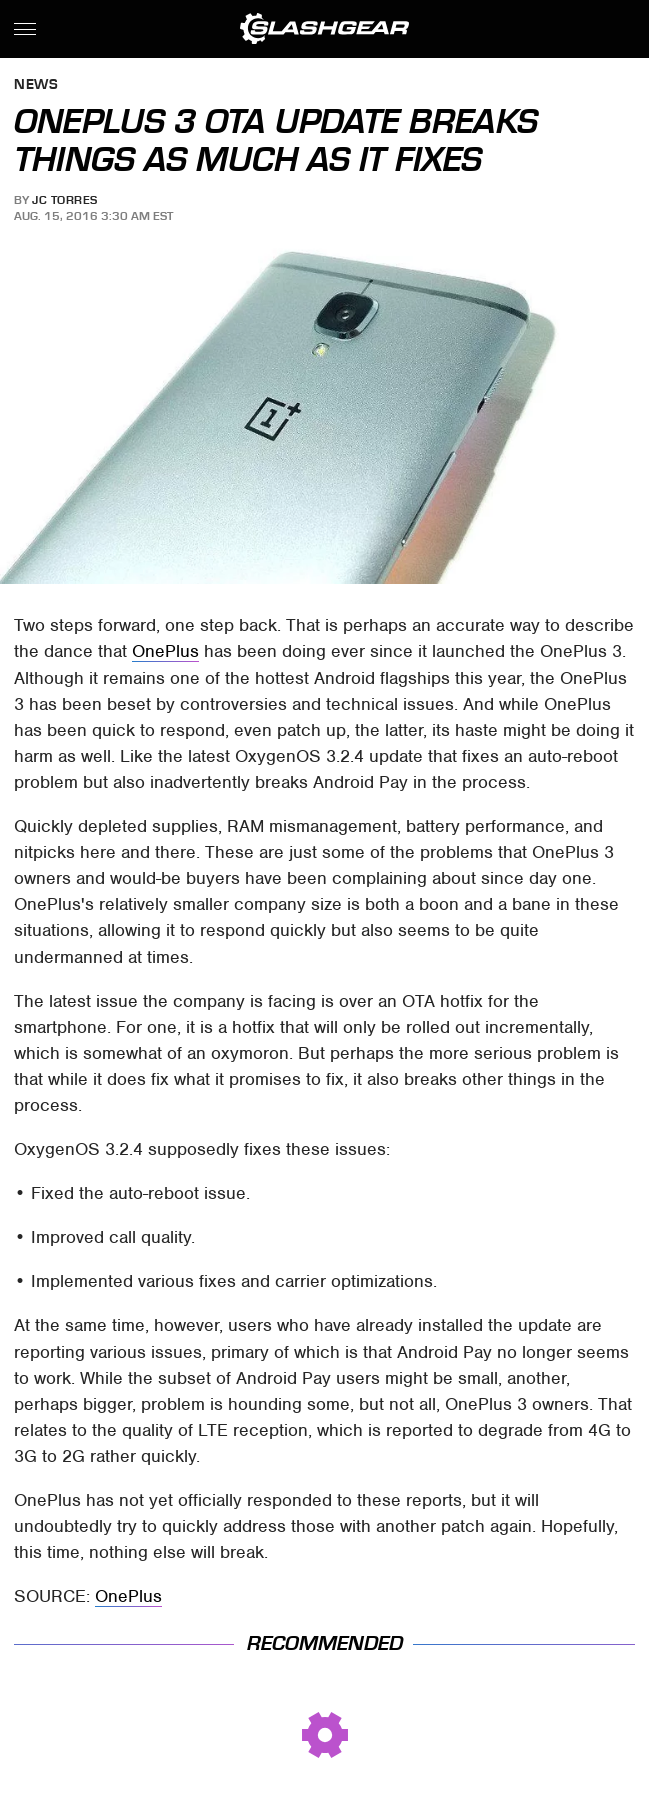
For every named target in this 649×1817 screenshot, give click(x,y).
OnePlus (165, 651)
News (36, 85)
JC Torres (65, 200)
